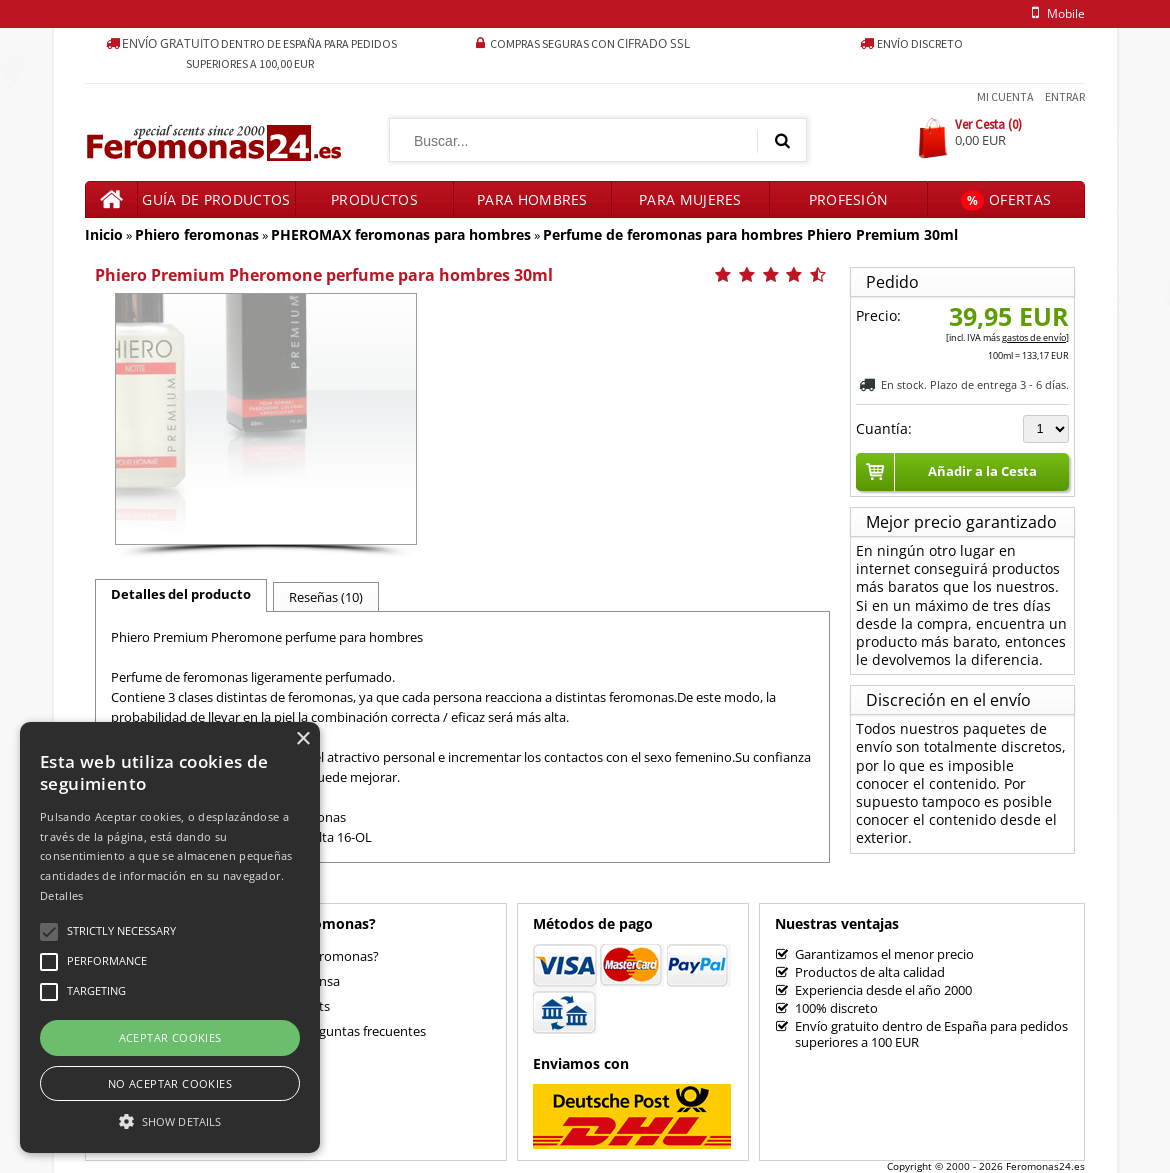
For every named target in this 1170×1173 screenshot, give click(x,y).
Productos (374, 199)
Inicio (104, 234)
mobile (1055, 13)
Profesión (849, 199)
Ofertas (1006, 200)
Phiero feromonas (197, 234)
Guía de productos (216, 199)
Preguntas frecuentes (362, 1031)
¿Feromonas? (339, 956)
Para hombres (532, 199)
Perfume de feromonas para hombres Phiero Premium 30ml (750, 234)
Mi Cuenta (1005, 96)
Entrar (1065, 96)
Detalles (61, 895)
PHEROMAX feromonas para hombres (401, 234)
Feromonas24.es (1045, 1166)
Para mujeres (690, 199)
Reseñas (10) (326, 597)
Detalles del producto (181, 594)
